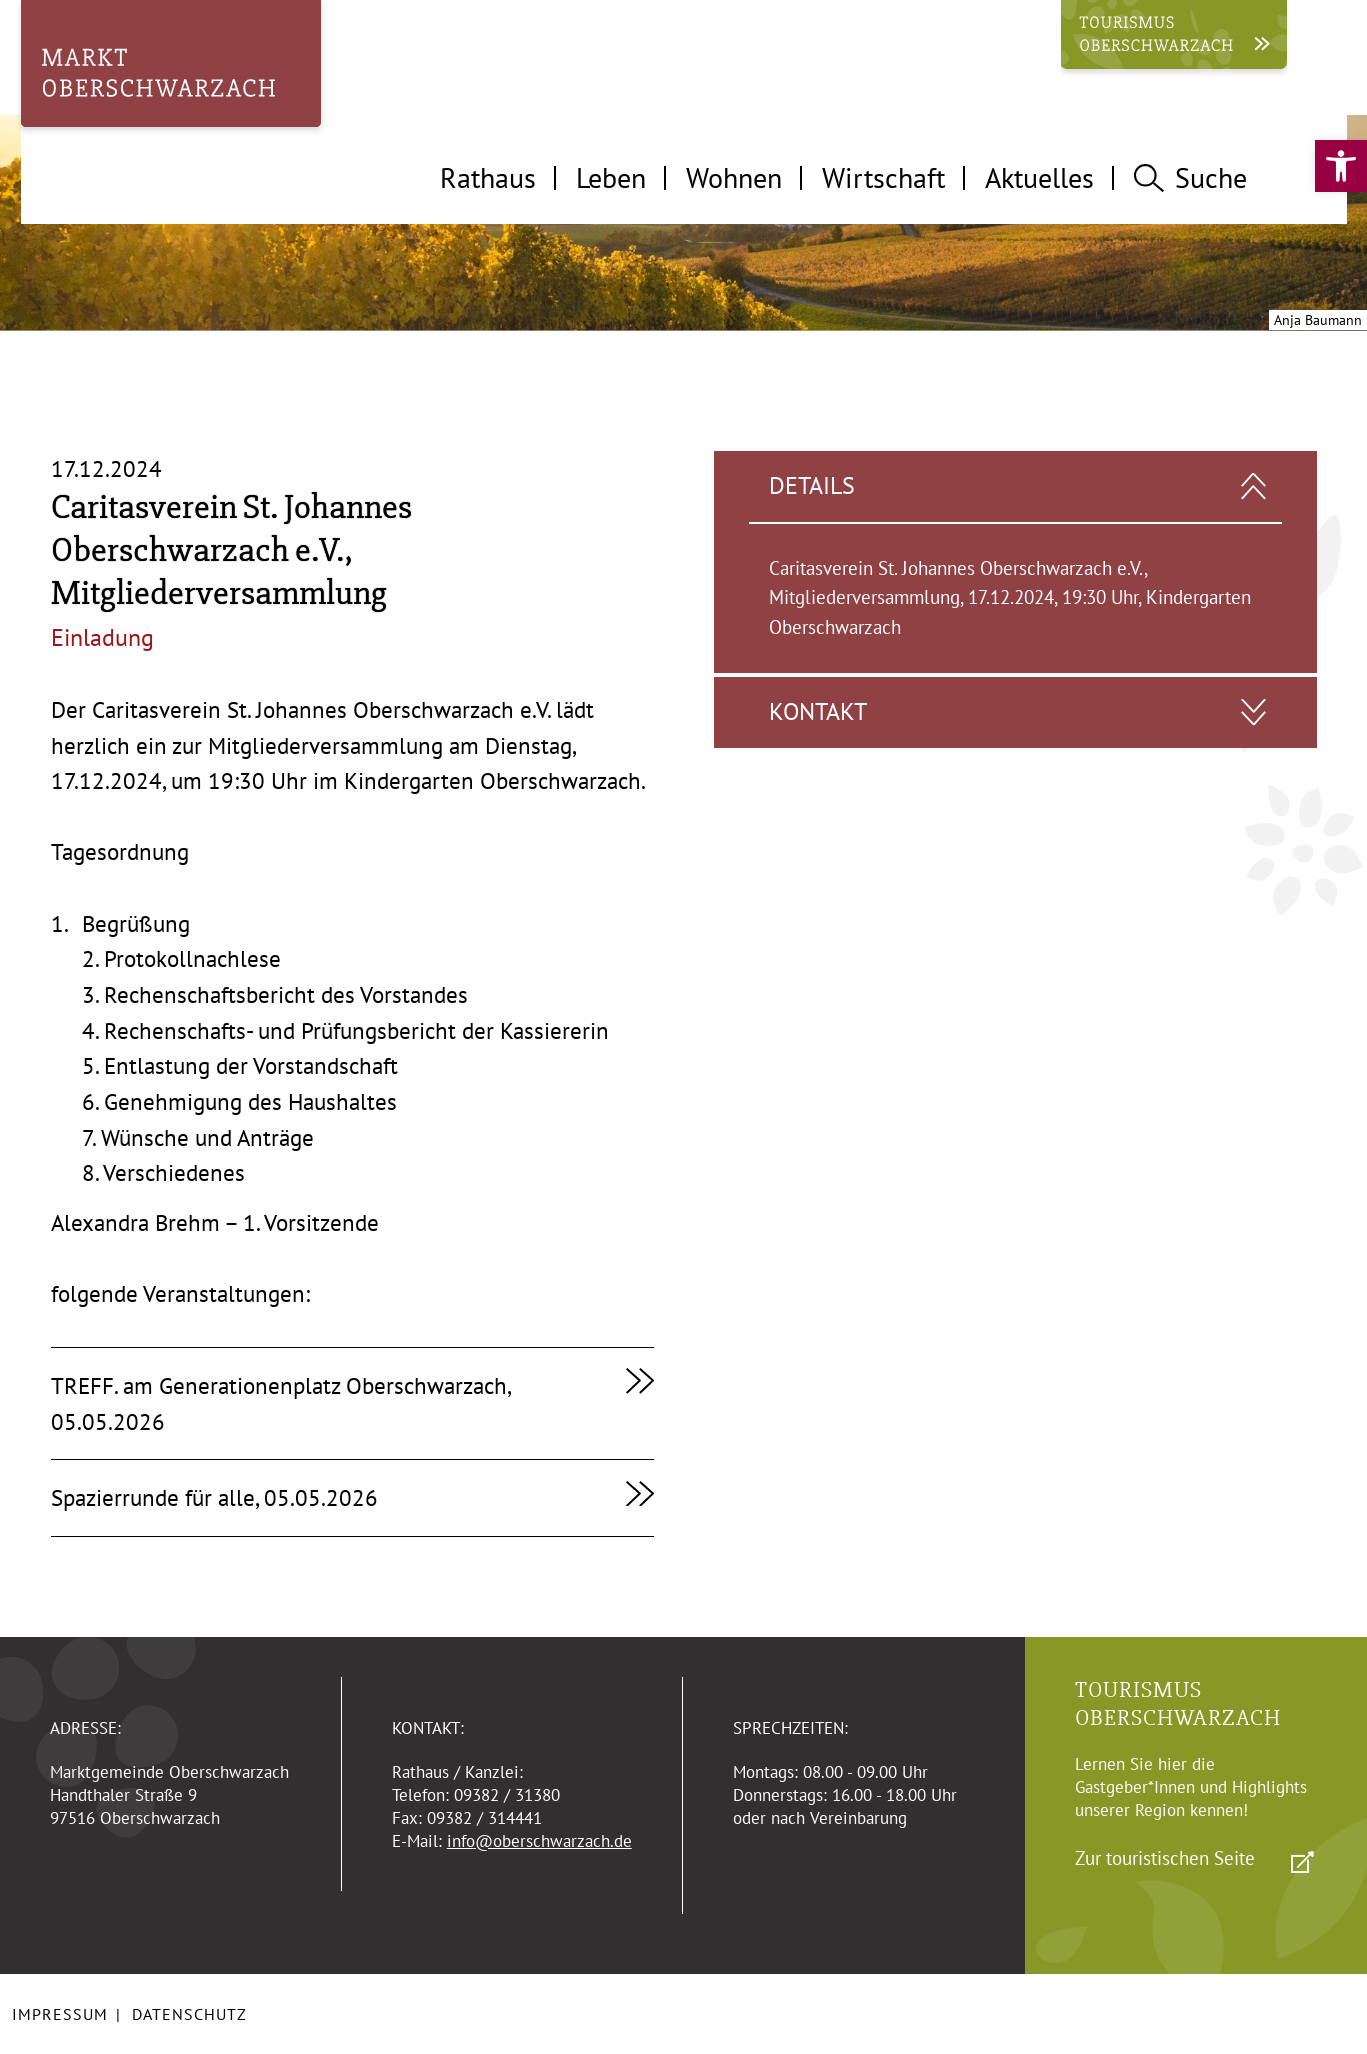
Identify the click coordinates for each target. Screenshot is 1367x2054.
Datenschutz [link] (189, 2014)
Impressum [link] (60, 2014)
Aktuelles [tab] (1039, 177)
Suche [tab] (1190, 177)
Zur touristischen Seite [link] (1165, 1858)
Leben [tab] (611, 177)
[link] (1341, 166)
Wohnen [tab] (734, 177)
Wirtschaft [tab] (883, 177)
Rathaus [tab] (488, 177)
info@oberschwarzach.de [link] (539, 1841)
